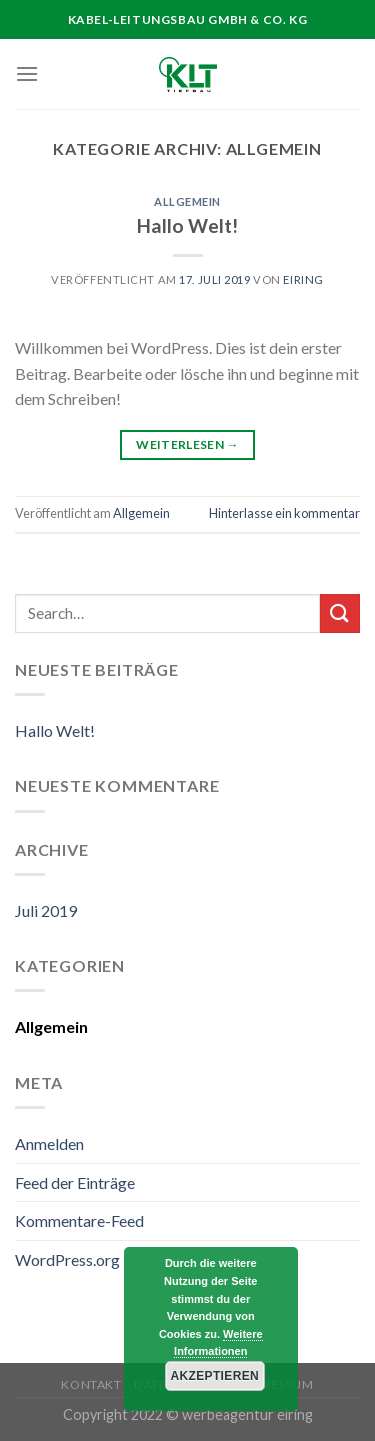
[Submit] (340, 613)
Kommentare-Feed (79, 1220)
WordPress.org (67, 1259)
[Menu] (27, 73)
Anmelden (49, 1143)
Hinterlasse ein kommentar (284, 513)
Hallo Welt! (187, 225)
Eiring (303, 279)
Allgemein (187, 201)
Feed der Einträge (75, 1182)
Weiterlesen (187, 444)
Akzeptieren (214, 1376)
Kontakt (91, 1384)
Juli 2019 (46, 910)
